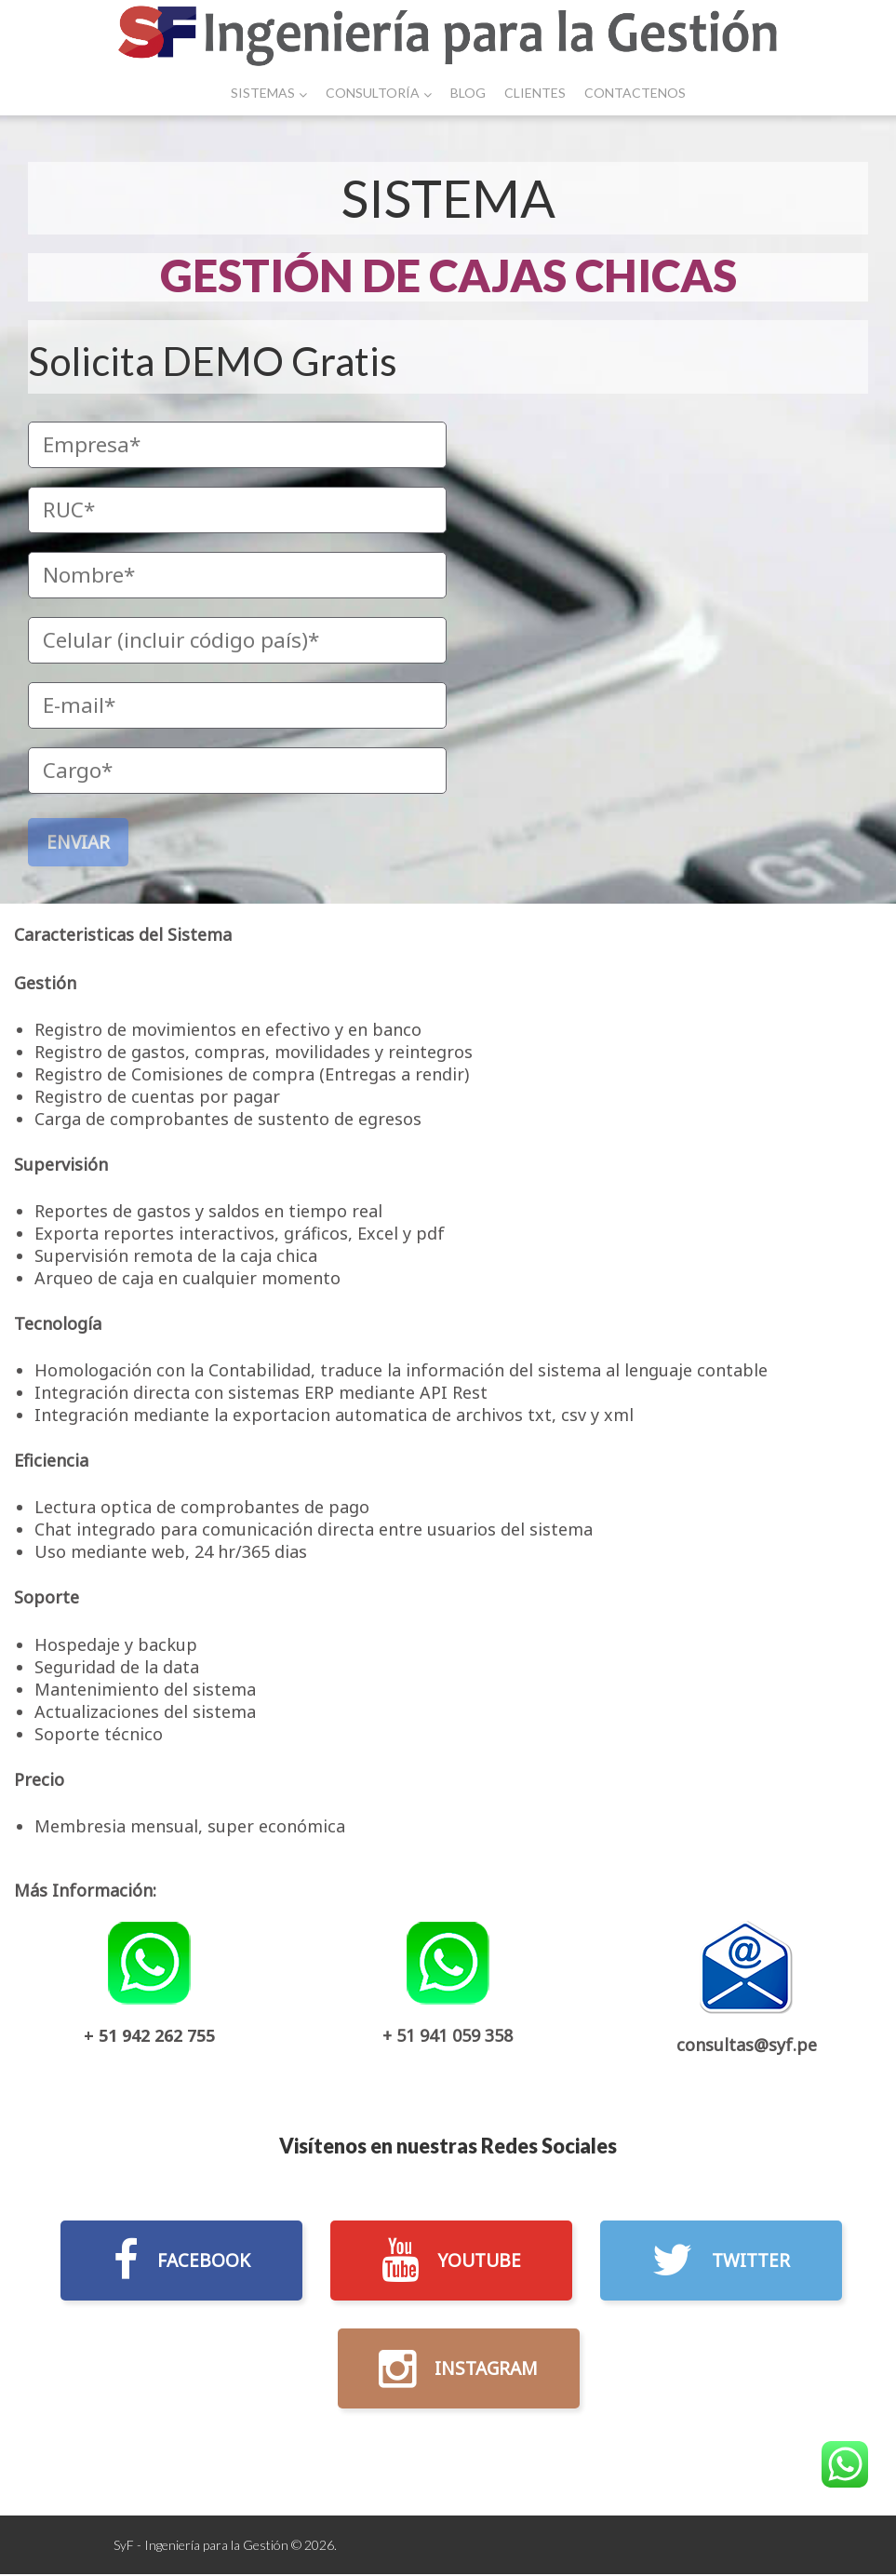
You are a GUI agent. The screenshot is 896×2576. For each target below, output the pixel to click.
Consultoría (379, 93)
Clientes (535, 93)
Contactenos (635, 93)
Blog (468, 93)
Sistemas (269, 93)
